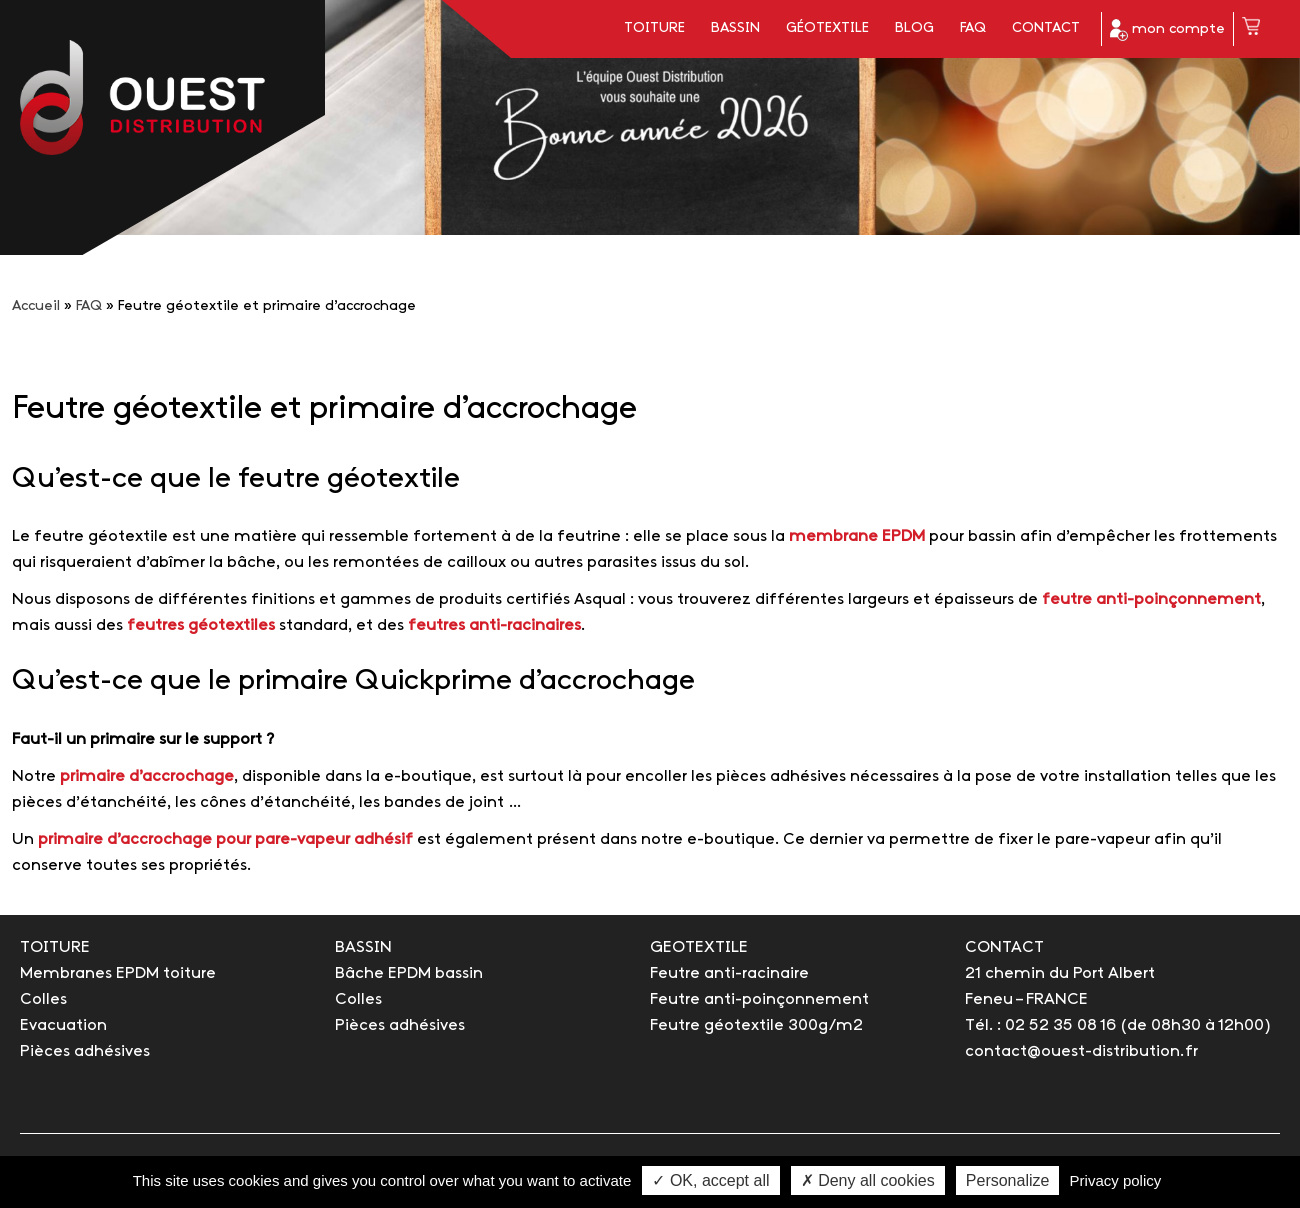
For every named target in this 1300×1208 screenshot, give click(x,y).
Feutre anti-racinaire (729, 973)
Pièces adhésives (85, 1051)
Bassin (735, 28)
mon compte (1167, 30)
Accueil (36, 306)
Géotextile (827, 28)
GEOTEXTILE (699, 947)
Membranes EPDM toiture (118, 973)
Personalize (1008, 1180)
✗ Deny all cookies (868, 1180)
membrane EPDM (857, 536)
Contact (1046, 28)
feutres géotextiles (199, 625)
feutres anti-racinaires (494, 625)
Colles (43, 999)
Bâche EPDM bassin (409, 973)
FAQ (973, 28)
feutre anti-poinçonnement (1151, 599)
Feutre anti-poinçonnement (759, 999)
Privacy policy (1116, 1180)
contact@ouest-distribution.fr (1081, 1051)
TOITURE (55, 947)
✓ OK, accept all (710, 1180)
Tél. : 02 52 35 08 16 (1040, 1025)
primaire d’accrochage (147, 776)
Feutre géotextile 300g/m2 (756, 1025)
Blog (914, 28)
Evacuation (63, 1025)
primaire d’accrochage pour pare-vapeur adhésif (225, 839)
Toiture (654, 28)
